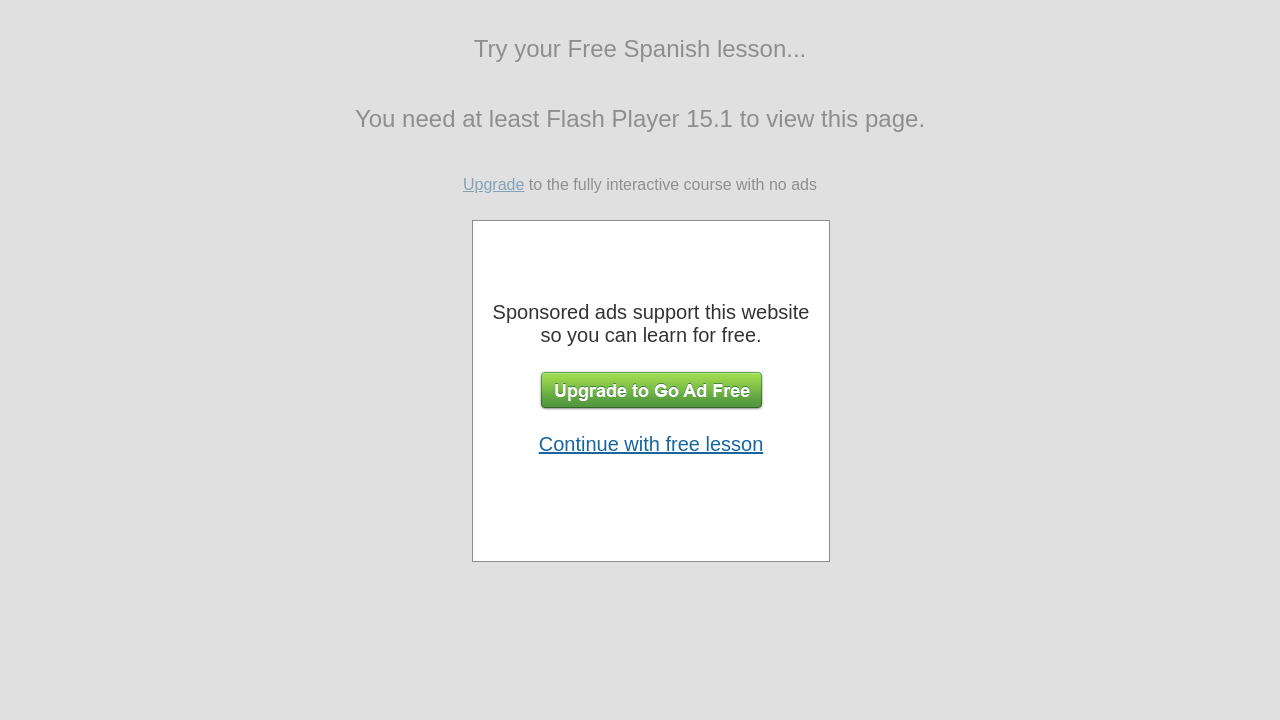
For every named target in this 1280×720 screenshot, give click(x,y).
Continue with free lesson (651, 444)
